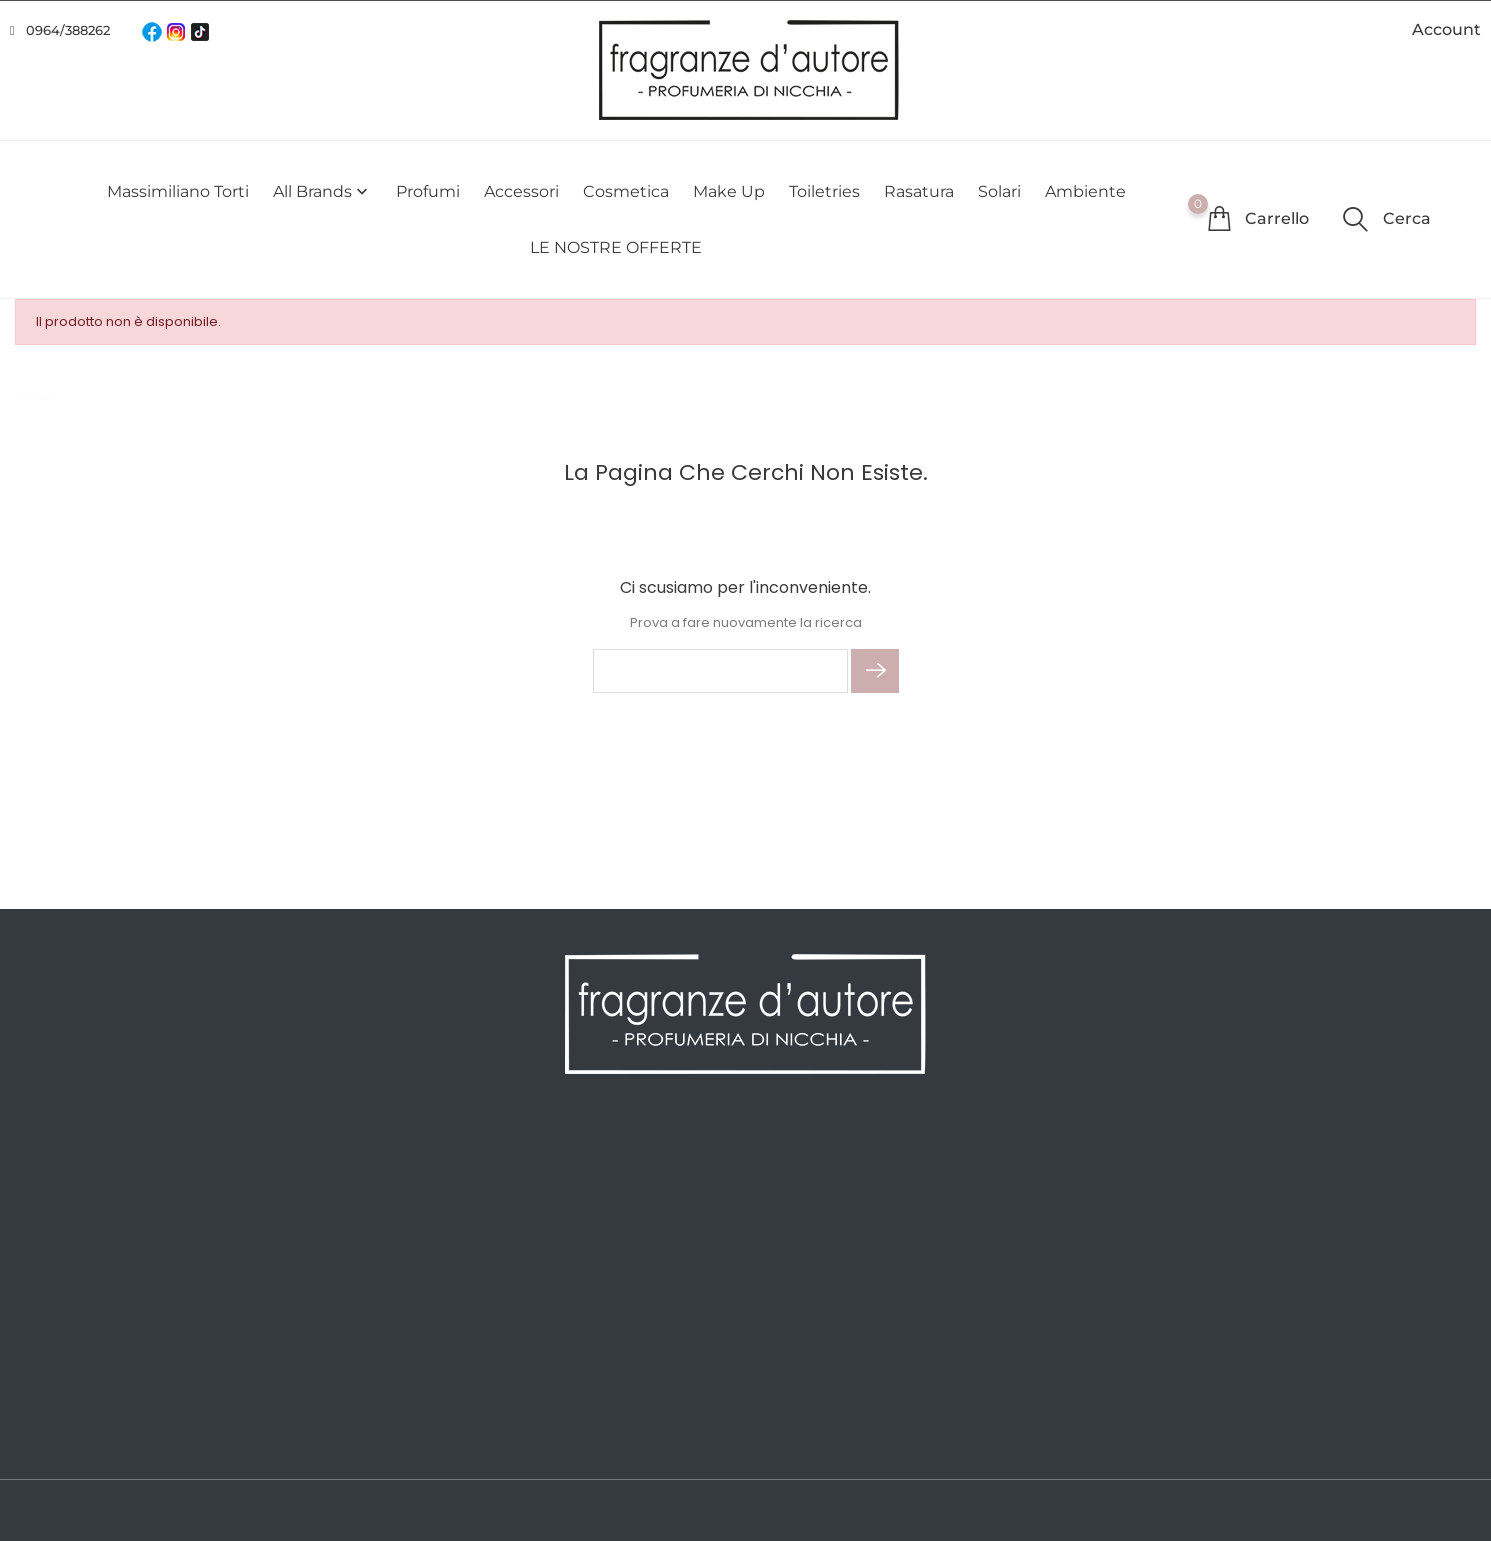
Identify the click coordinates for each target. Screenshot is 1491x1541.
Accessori (521, 191)
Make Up (729, 191)
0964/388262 (68, 30)
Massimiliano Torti (178, 191)
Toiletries (824, 191)
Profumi (428, 191)
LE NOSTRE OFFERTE (616, 247)
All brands (322, 191)
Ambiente (1085, 191)
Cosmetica (626, 191)
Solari (999, 191)
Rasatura (919, 191)
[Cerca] (720, 671)
